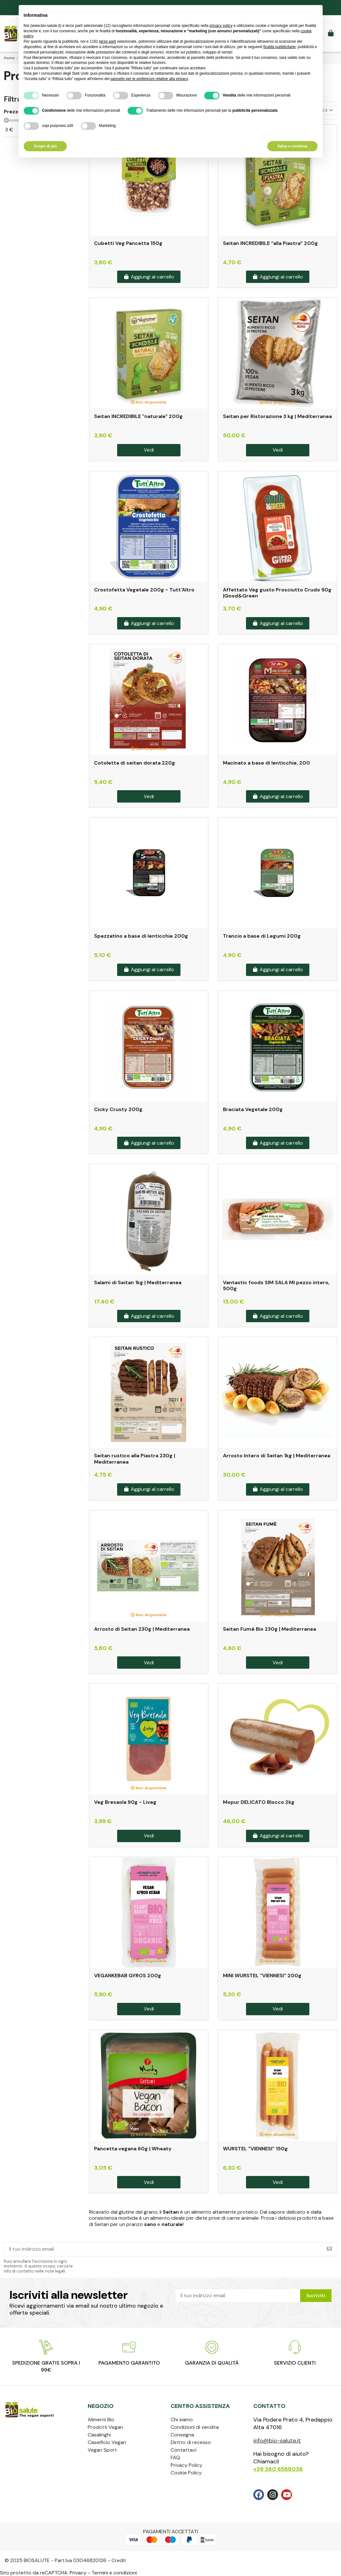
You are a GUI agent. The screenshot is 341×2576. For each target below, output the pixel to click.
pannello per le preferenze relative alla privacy (149, 79)
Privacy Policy (186, 2465)
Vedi (149, 450)
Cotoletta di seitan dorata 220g (134, 763)
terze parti (107, 41)
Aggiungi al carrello (148, 276)
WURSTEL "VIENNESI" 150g (255, 2148)
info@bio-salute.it (277, 2440)
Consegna (182, 2434)
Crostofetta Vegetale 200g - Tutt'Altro (144, 589)
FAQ (175, 2457)
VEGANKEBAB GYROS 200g (127, 1975)
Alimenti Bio (101, 2419)
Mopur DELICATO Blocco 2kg (258, 1802)
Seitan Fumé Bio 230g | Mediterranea (269, 1629)
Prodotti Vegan (105, 2427)
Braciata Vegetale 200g (253, 1109)
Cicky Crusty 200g (118, 1109)
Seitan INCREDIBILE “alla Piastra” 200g (270, 243)
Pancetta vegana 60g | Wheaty (133, 2148)
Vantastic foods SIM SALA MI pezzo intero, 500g (276, 1285)
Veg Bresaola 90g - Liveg (125, 1802)
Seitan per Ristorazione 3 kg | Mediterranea (277, 416)
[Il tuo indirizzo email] (163, 2249)
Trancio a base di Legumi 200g (262, 936)
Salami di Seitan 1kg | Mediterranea (137, 1282)
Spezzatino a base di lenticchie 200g (141, 936)
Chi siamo (182, 2419)
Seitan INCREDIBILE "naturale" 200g (138, 416)
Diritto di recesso (191, 2442)
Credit (118, 2560)
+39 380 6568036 (278, 2469)
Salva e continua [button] (292, 146)
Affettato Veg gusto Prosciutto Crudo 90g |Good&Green (277, 592)
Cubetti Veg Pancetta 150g (128, 243)
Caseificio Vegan (107, 2442)
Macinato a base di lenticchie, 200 (266, 763)
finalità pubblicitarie (279, 47)
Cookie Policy (186, 2472)
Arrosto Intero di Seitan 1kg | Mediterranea (276, 1455)
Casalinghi (99, 2434)
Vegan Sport (102, 2450)
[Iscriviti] (329, 2249)
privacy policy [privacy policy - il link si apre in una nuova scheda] (221, 25)
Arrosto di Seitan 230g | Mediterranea (142, 1629)
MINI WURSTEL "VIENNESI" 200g (262, 1975)
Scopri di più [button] (45, 146)
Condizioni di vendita (195, 2427)
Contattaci (183, 2450)
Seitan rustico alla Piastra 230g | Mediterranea (134, 1458)
